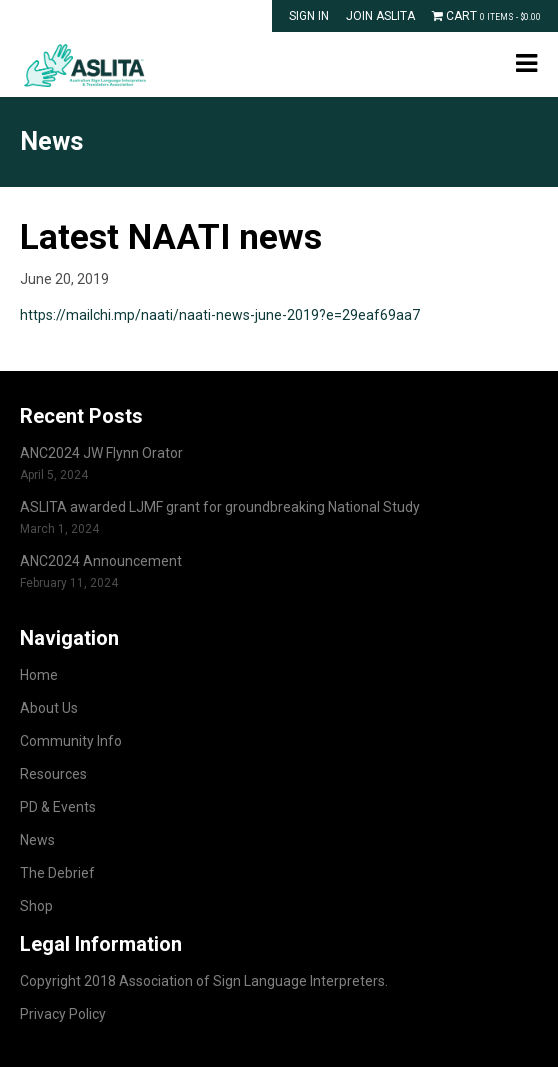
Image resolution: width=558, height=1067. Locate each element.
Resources (53, 774)
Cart (486, 16)
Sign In (309, 16)
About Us (49, 708)
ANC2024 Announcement (101, 561)
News (37, 840)
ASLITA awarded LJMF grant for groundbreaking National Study (220, 507)
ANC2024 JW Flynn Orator (101, 453)
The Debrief (57, 873)
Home (39, 675)
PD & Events (58, 807)
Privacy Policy (63, 1014)
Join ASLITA (380, 16)
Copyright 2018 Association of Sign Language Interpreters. (204, 981)
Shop (36, 906)
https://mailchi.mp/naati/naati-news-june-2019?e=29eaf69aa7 (220, 315)
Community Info (71, 741)
